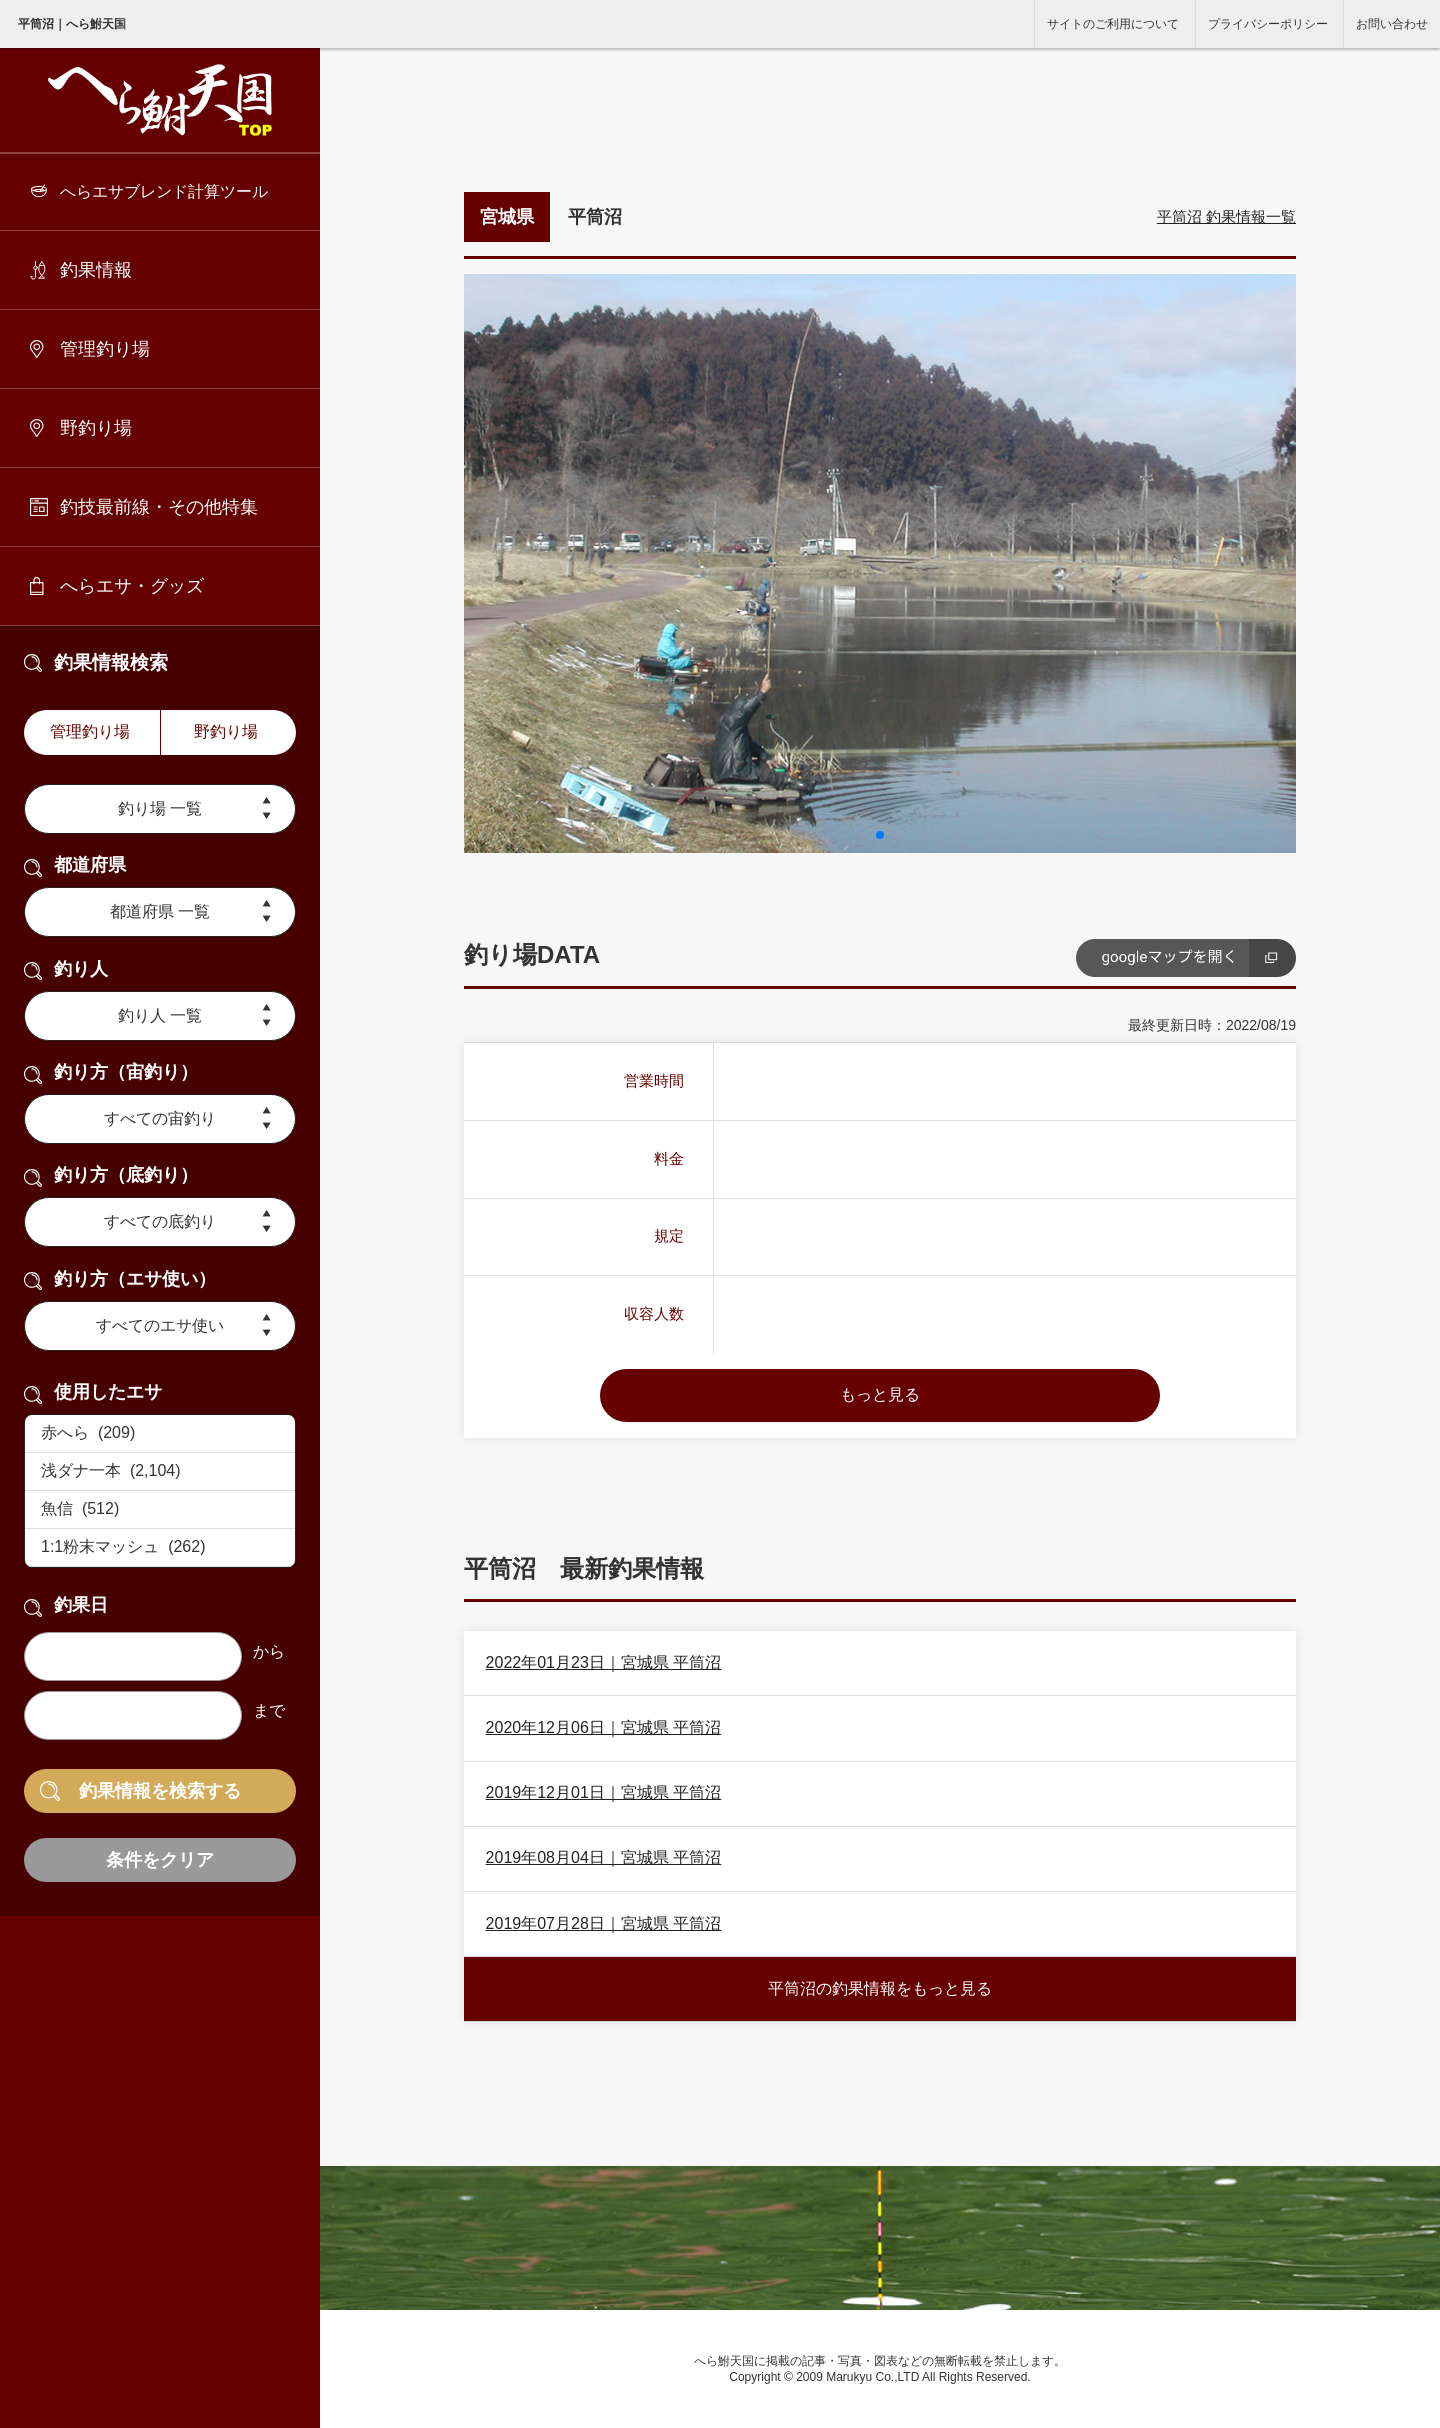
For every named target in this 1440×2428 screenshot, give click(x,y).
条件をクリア (160, 1860)
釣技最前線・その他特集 (159, 507)
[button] (880, 835)
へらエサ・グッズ (132, 586)
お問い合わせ (1392, 24)
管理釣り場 (105, 349)
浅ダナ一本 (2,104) (160, 1472)
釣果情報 (96, 270)
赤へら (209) (160, 1434)
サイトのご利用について (1113, 24)
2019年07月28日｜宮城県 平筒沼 (604, 1923)
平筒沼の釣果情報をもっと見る (880, 1988)
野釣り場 (96, 428)
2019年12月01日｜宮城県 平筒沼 (604, 1792)
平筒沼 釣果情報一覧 (1226, 216)
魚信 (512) (160, 1510)
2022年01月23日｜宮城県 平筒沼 (604, 1662)
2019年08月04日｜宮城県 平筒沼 (604, 1857)
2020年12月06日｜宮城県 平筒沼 (604, 1727)
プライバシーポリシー (1268, 24)
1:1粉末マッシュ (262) (160, 1548)
